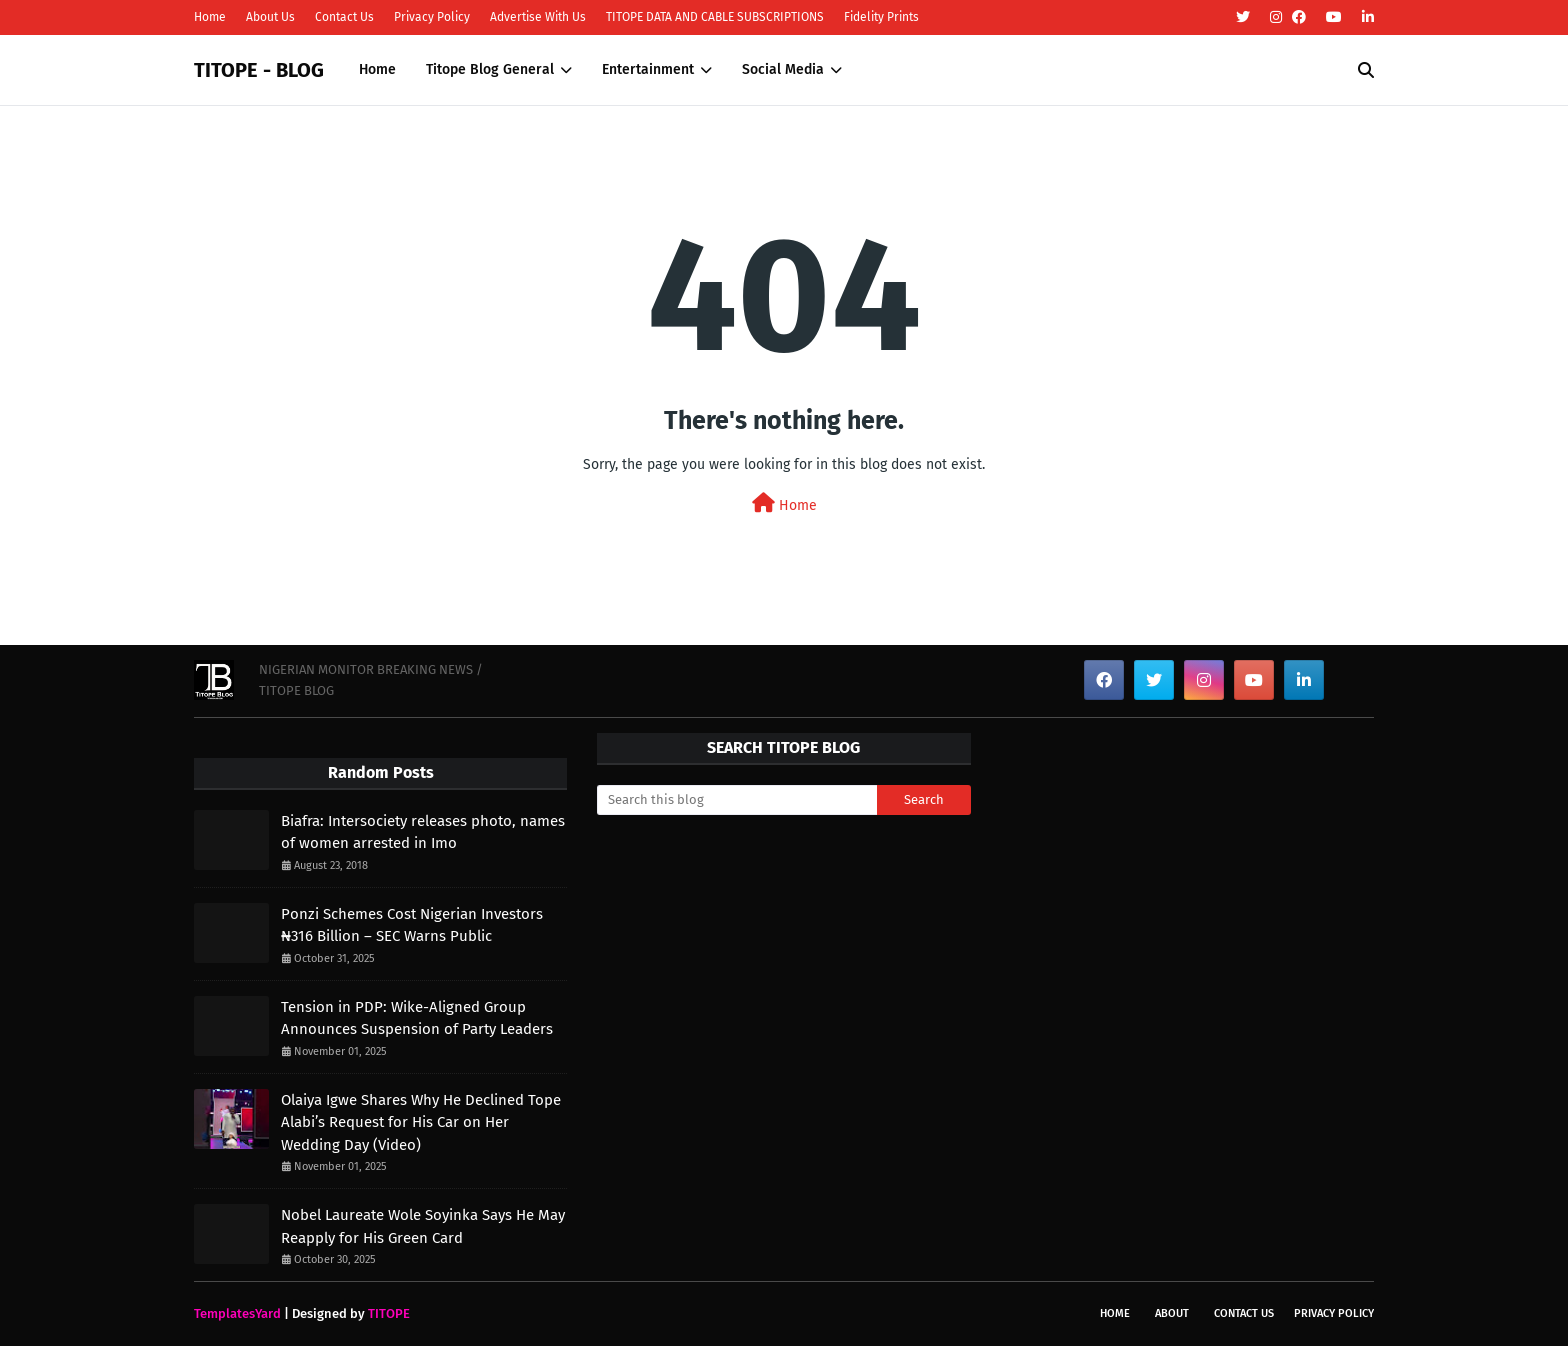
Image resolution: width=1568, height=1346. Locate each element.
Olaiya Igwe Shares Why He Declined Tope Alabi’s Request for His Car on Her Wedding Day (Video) (421, 1122)
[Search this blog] (737, 800)
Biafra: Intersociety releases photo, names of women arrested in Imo (423, 832)
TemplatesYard (237, 1313)
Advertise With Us (538, 17)
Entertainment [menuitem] (648, 69)
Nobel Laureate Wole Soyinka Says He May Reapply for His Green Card (423, 1226)
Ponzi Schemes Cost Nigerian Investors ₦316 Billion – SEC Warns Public (412, 925)
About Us (270, 17)
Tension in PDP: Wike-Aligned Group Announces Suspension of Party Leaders (417, 1018)
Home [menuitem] (377, 69)
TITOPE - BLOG (259, 70)
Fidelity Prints (881, 17)
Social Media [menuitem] (783, 69)
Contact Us (344, 17)
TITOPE (389, 1313)
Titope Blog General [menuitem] (490, 69)
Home (210, 17)
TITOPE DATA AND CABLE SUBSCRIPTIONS (715, 17)
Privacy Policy (432, 17)
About (1172, 1313)
